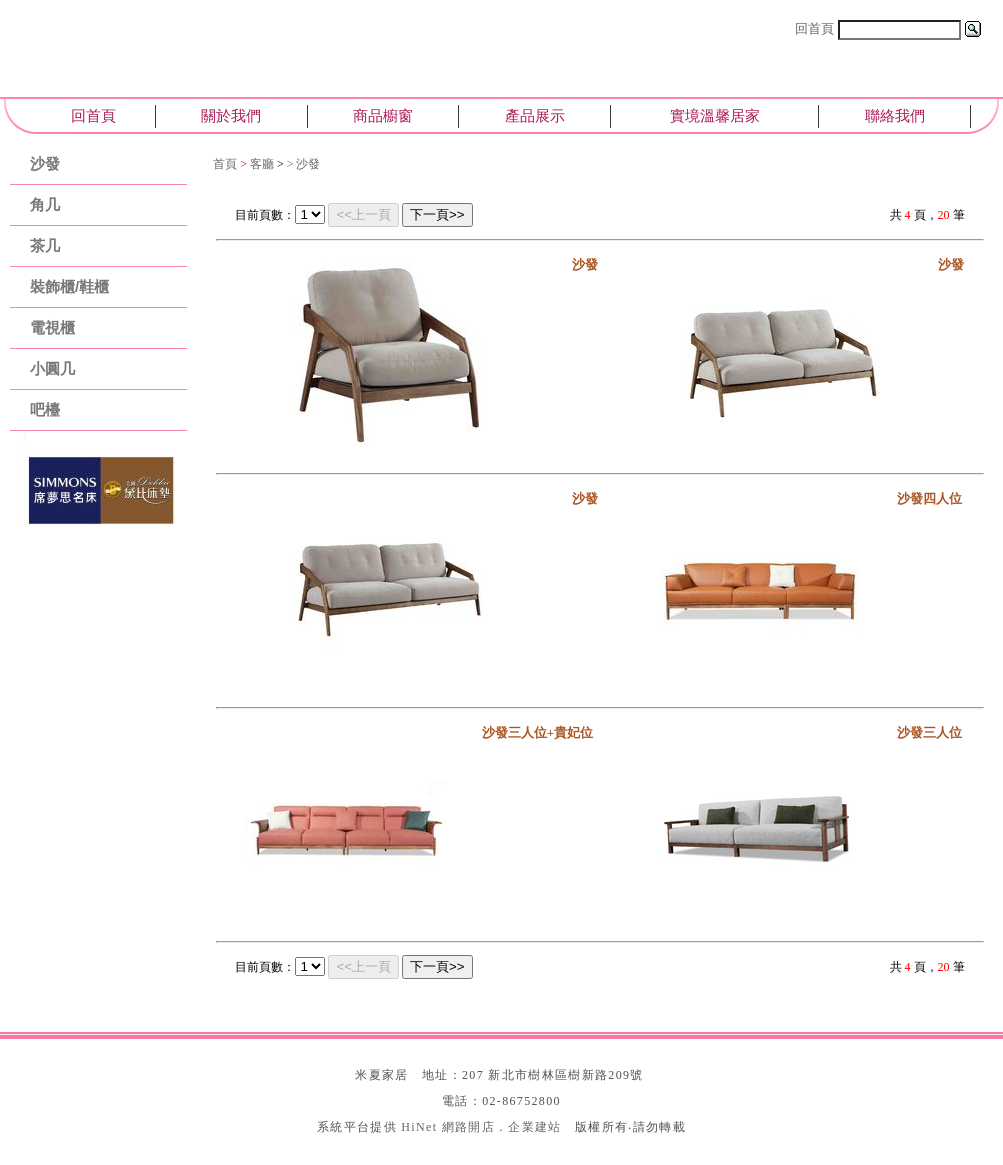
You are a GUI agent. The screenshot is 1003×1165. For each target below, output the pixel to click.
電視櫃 (52, 327)
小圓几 (52, 368)
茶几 (45, 245)
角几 (45, 204)
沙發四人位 (929, 498)
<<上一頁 (363, 214)
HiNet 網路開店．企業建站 (481, 1127)
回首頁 (814, 28)
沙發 (45, 163)
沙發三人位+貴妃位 (537, 732)
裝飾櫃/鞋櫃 (69, 286)
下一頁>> (437, 214)
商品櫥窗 (383, 115)
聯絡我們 (895, 115)
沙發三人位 (929, 732)
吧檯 (45, 409)
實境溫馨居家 (715, 115)
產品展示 (535, 115)
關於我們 (231, 115)
